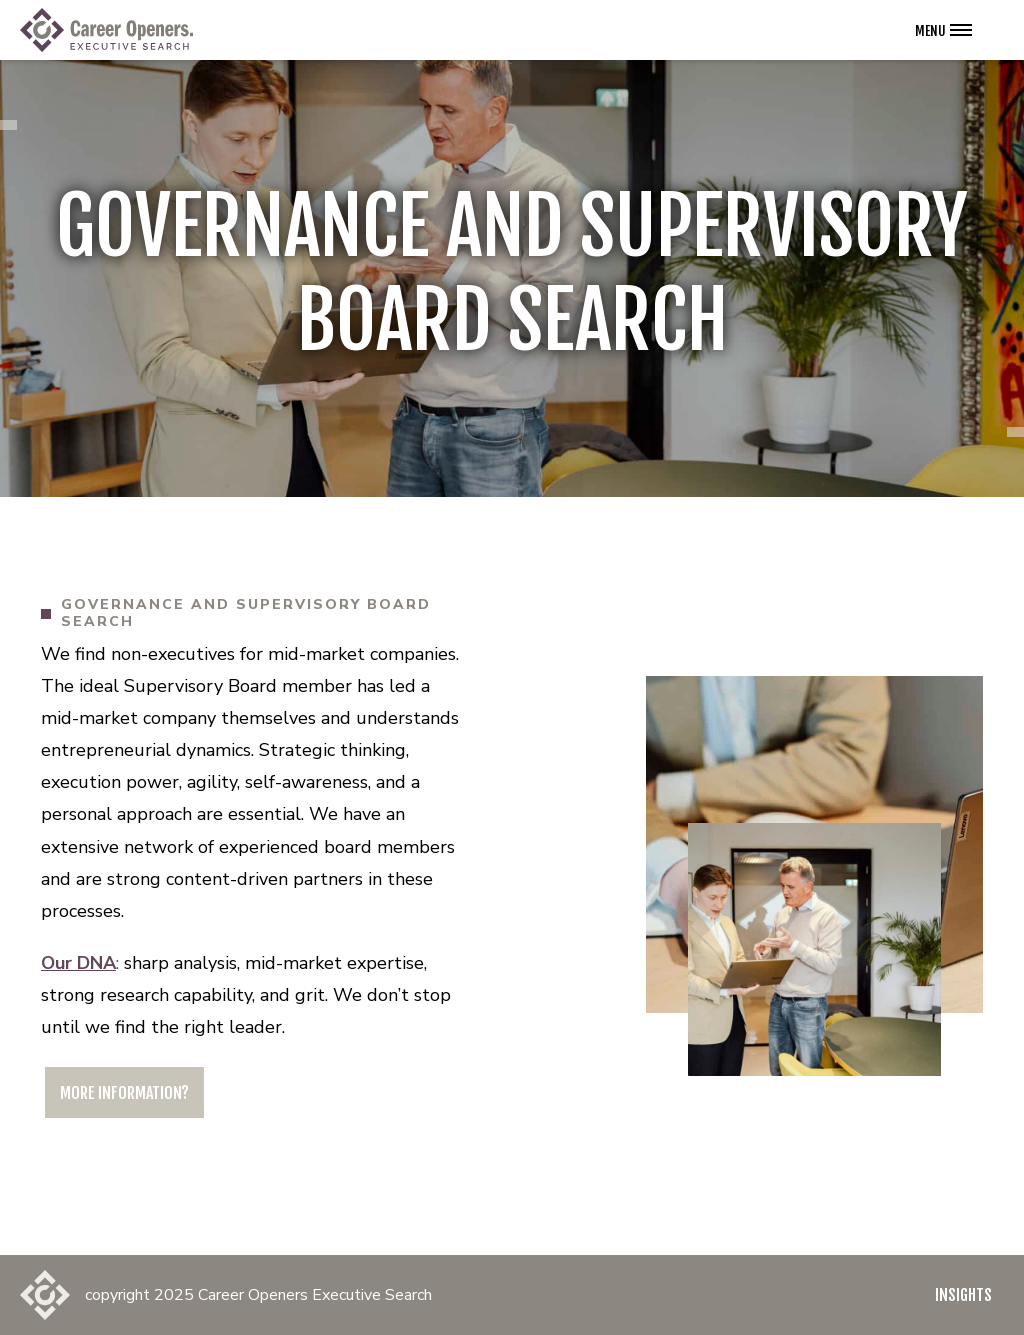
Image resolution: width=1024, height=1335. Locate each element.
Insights (963, 1295)
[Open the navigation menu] (943, 30)
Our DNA (78, 963)
